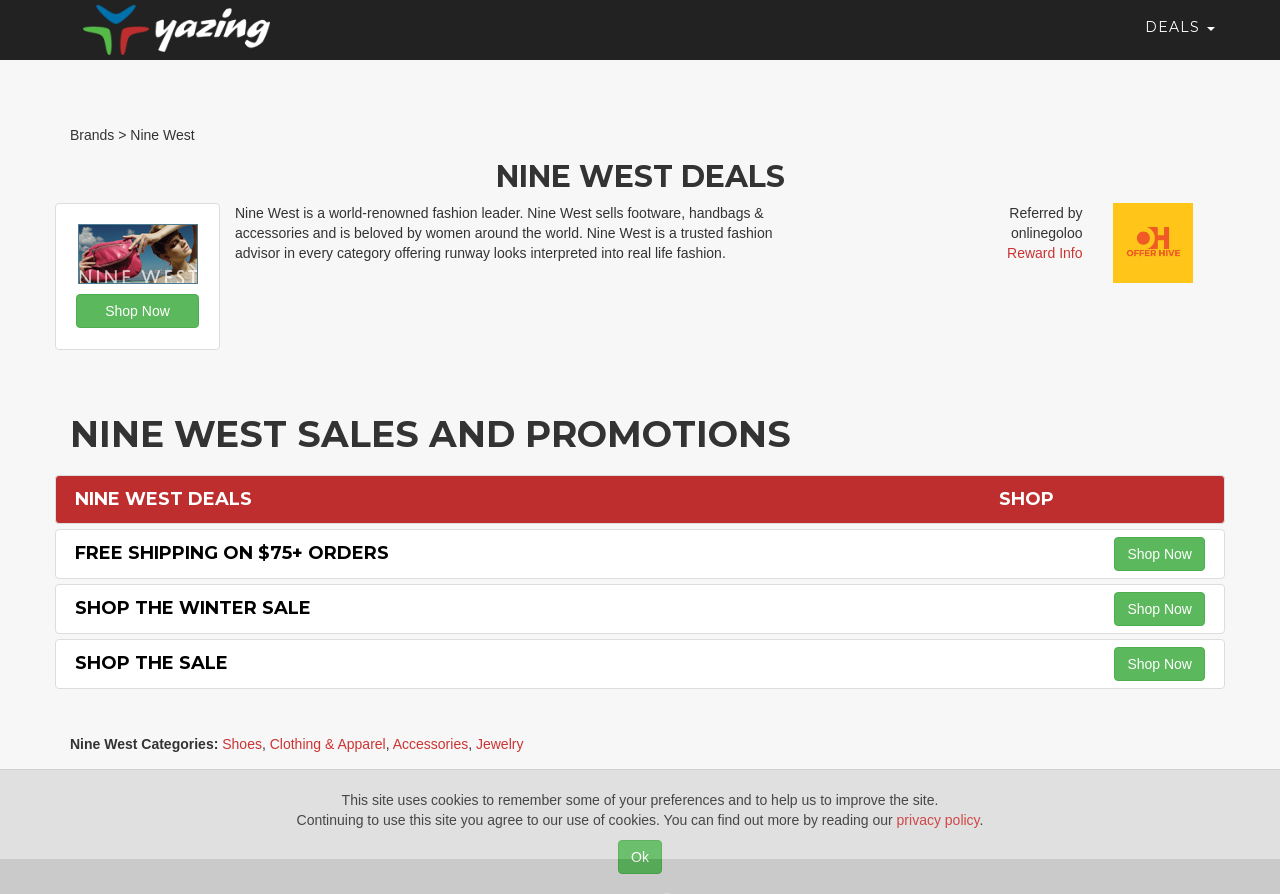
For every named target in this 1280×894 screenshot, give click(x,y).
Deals (1180, 45)
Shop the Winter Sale (193, 608)
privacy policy (938, 820)
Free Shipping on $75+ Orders (232, 553)
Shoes (242, 744)
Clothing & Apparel (328, 744)
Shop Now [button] (137, 311)
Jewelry (499, 744)
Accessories (430, 744)
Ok (640, 857)
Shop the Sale (151, 663)
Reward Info (1044, 253)
